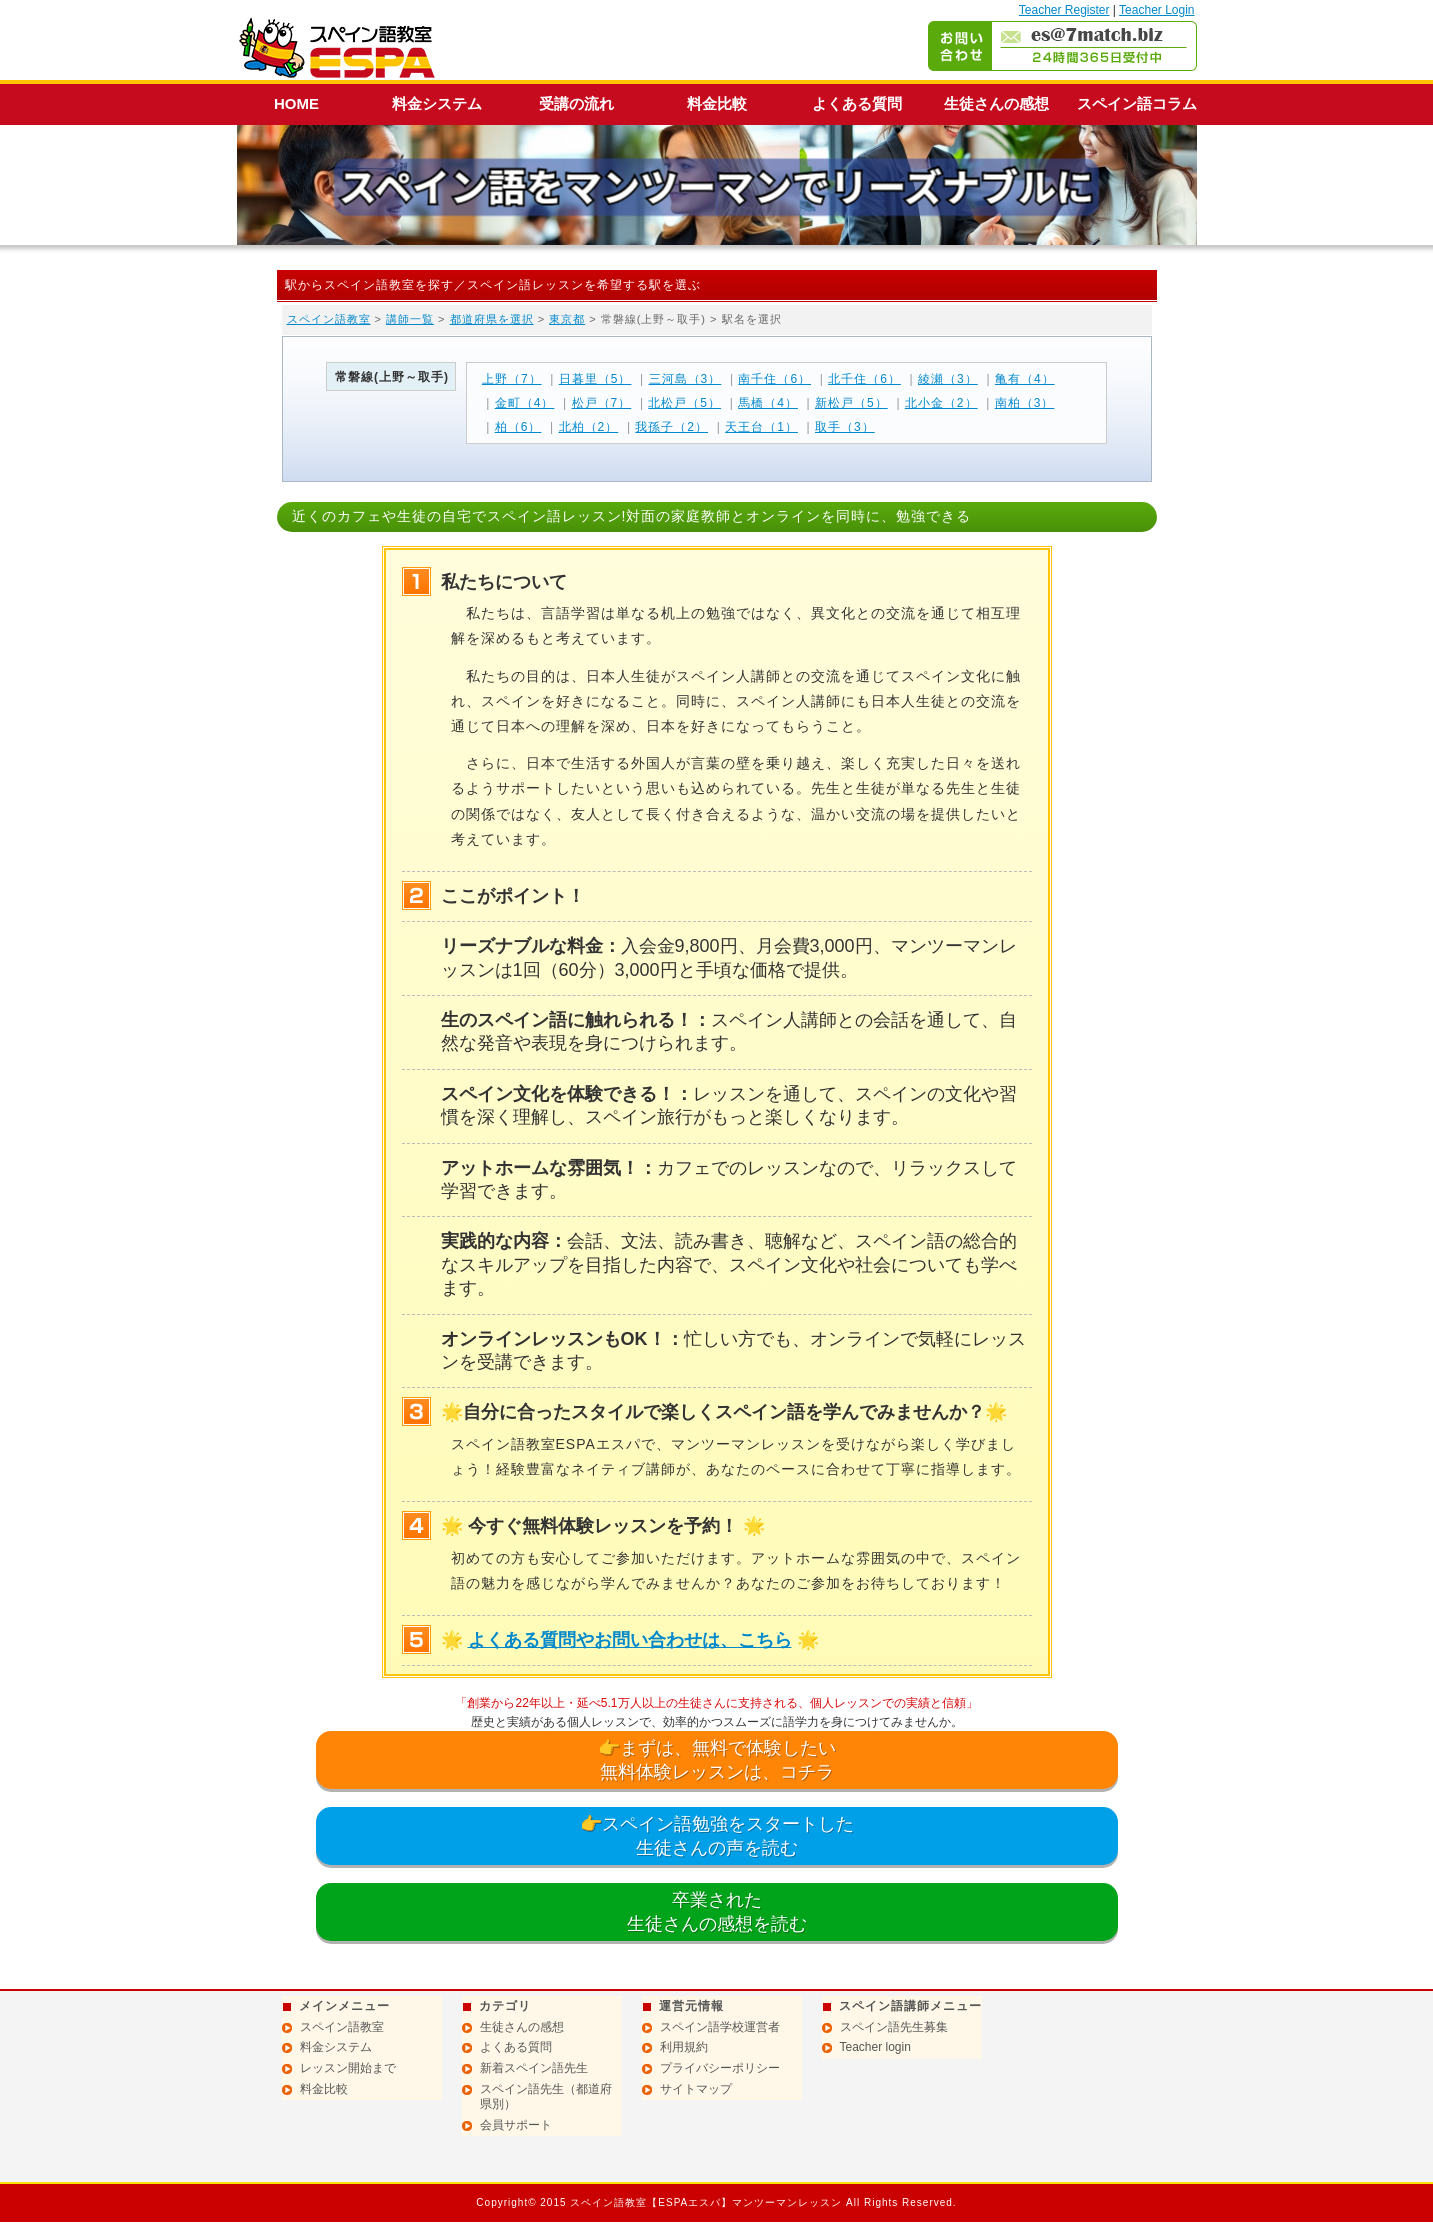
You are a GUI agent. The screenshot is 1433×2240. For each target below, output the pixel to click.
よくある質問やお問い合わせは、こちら (630, 1640)
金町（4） (525, 403)
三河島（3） (685, 379)
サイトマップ (696, 2089)
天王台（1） (761, 427)
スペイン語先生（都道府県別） (546, 2097)
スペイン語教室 (329, 319)
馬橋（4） (768, 403)
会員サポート (516, 2125)
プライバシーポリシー (720, 2068)
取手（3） (845, 427)
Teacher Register (1064, 10)
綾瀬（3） (948, 379)
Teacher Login (1156, 10)
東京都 (567, 319)
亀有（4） (1025, 379)
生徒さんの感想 (996, 103)
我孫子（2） (671, 427)
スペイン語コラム (1137, 103)
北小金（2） (941, 403)
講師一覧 (410, 319)
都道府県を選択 (492, 319)
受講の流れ (576, 103)
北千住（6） (864, 379)
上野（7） (512, 379)
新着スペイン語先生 (534, 2068)
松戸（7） (602, 403)
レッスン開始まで (348, 2068)
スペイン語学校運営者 (720, 2027)
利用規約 (684, 2047)
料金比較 (717, 103)
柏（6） (518, 427)
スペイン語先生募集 (894, 2027)
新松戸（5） (851, 403)
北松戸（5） (684, 403)
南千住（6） (774, 379)
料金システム (437, 103)
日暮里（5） (595, 379)
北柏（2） (589, 427)
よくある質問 (857, 103)
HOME (296, 103)
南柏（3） (1025, 403)
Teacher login (875, 2047)
